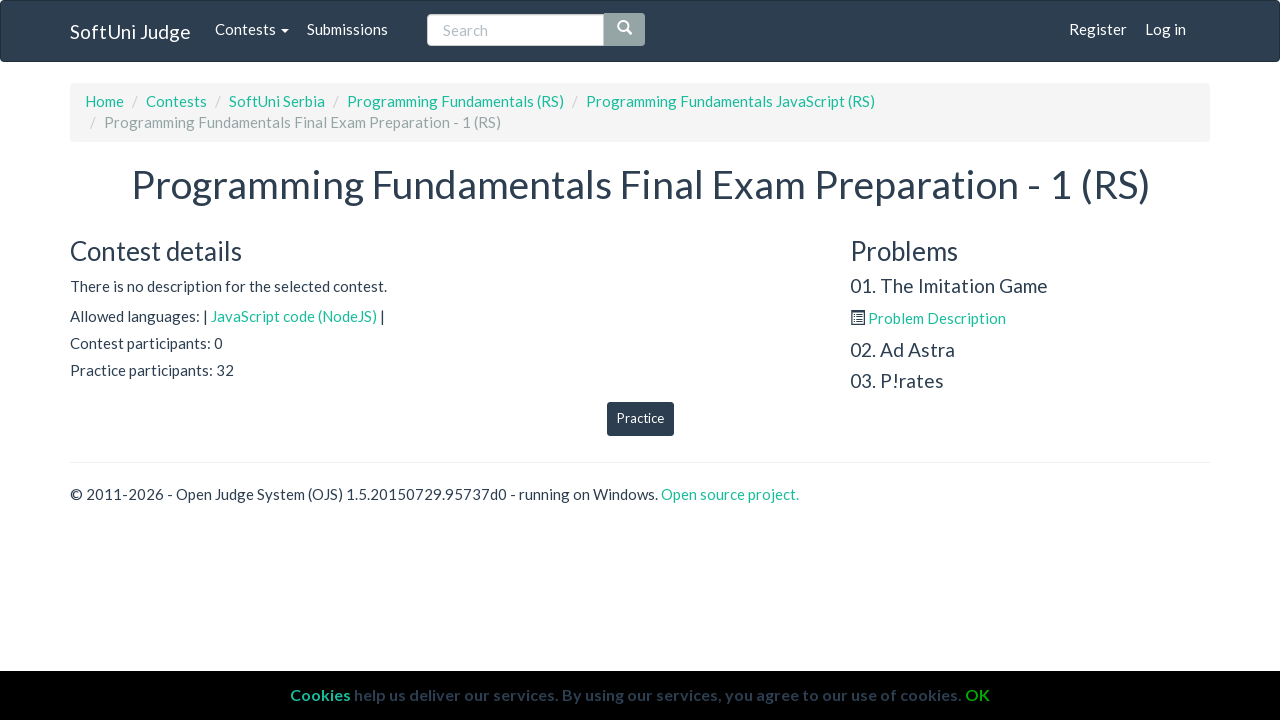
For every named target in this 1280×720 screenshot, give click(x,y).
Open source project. (730, 494)
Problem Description (937, 318)
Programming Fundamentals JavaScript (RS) (730, 101)
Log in (1165, 29)
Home (104, 101)
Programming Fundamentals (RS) (455, 101)
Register (1098, 29)
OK (977, 694)
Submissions (347, 29)
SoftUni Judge (130, 31)
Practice (640, 418)
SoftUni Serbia (277, 101)
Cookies (320, 694)
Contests (252, 29)
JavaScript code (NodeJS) (294, 316)
